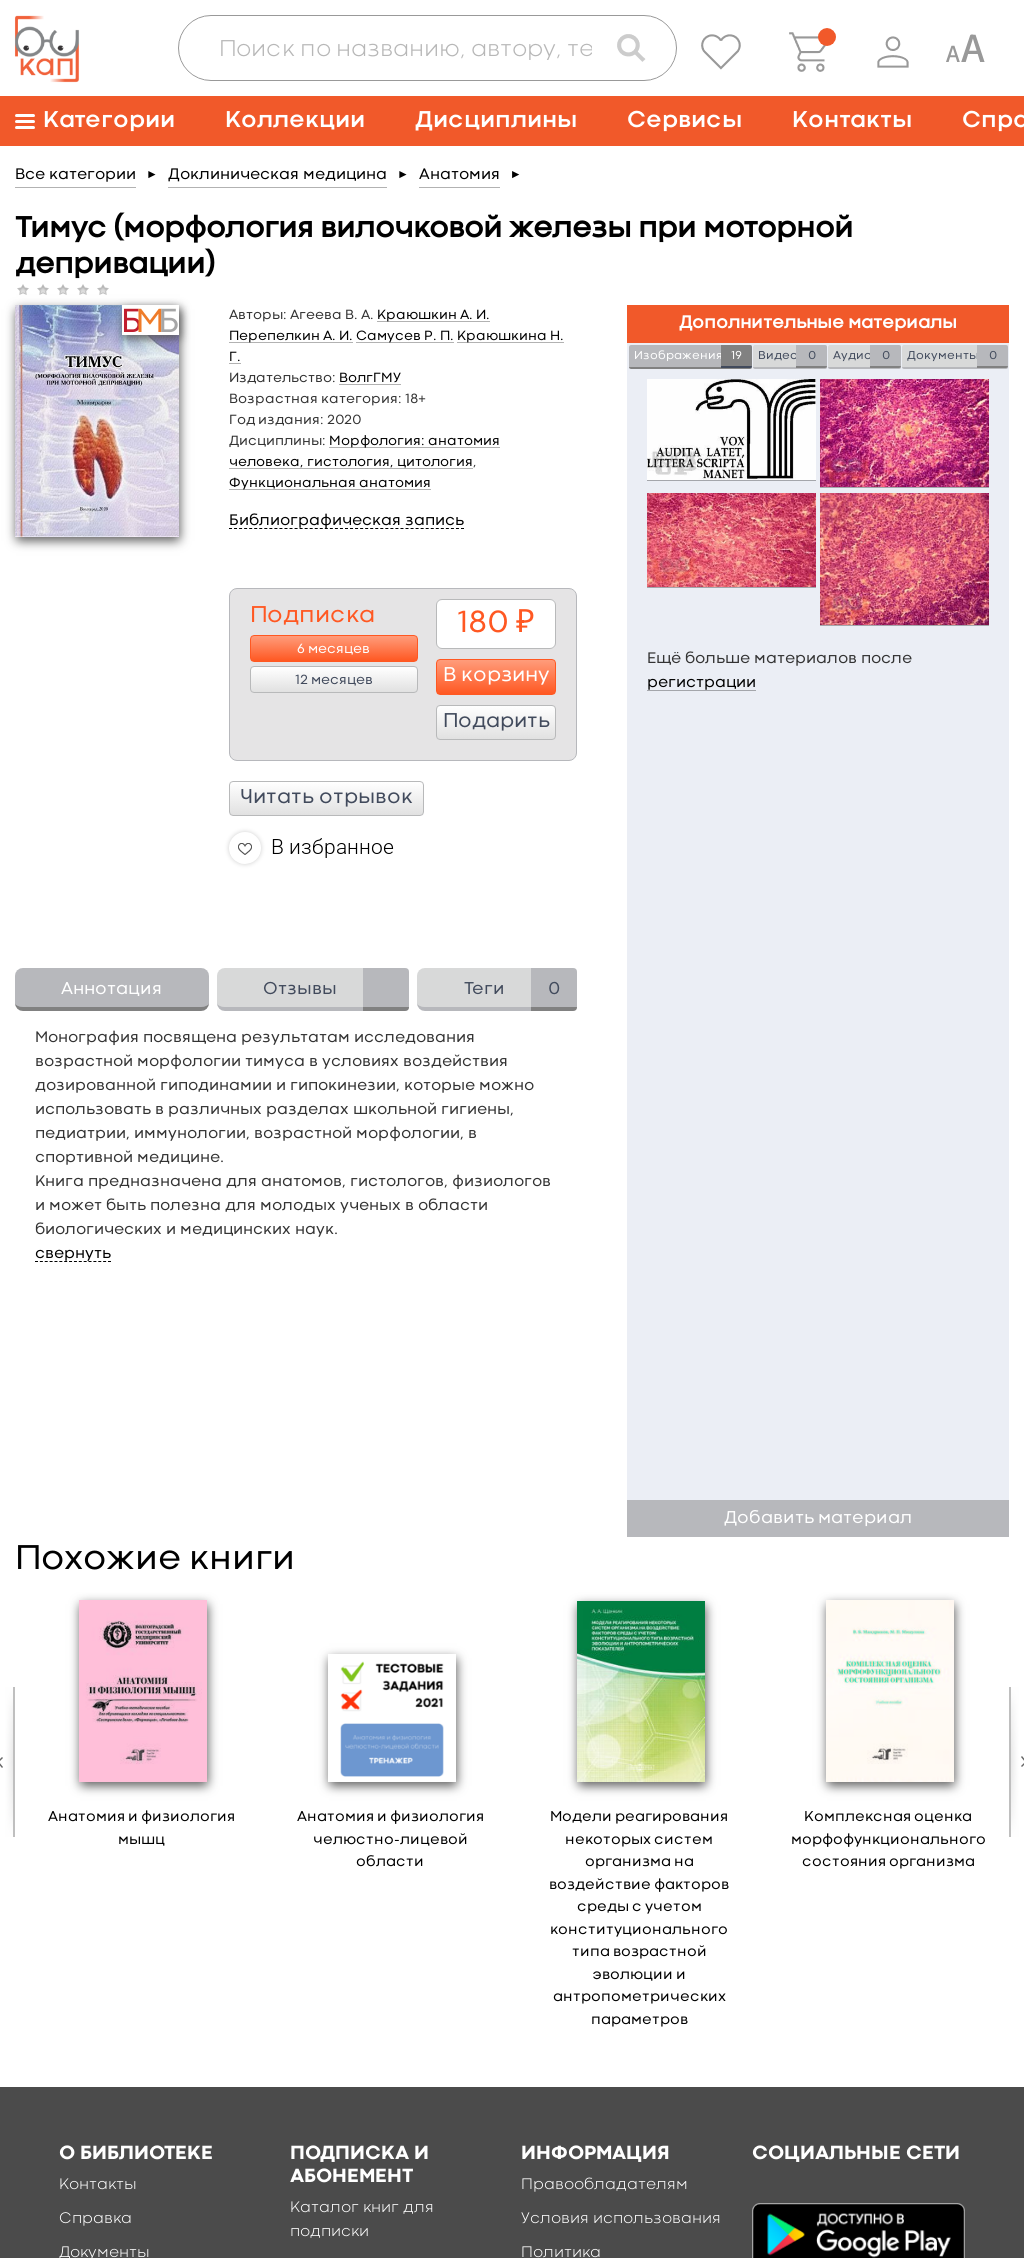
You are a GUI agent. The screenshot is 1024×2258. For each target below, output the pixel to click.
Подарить (496, 722)
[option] (141, 1727)
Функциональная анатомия (330, 483)
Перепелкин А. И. (291, 336)
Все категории (75, 175)
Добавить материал (818, 1518)
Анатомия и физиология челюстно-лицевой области (390, 1840)
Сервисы (684, 120)
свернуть (73, 1254)
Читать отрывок (326, 798)
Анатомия (459, 175)
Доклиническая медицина (277, 175)
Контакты (852, 120)
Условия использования (621, 2219)
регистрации (701, 683)
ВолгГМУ (370, 378)
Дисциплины (496, 120)
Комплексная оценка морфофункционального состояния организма (888, 1840)
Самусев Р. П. (405, 336)
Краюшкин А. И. (433, 315)
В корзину (496, 676)
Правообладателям (604, 2185)
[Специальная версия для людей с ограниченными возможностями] (965, 52)
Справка (95, 2219)
